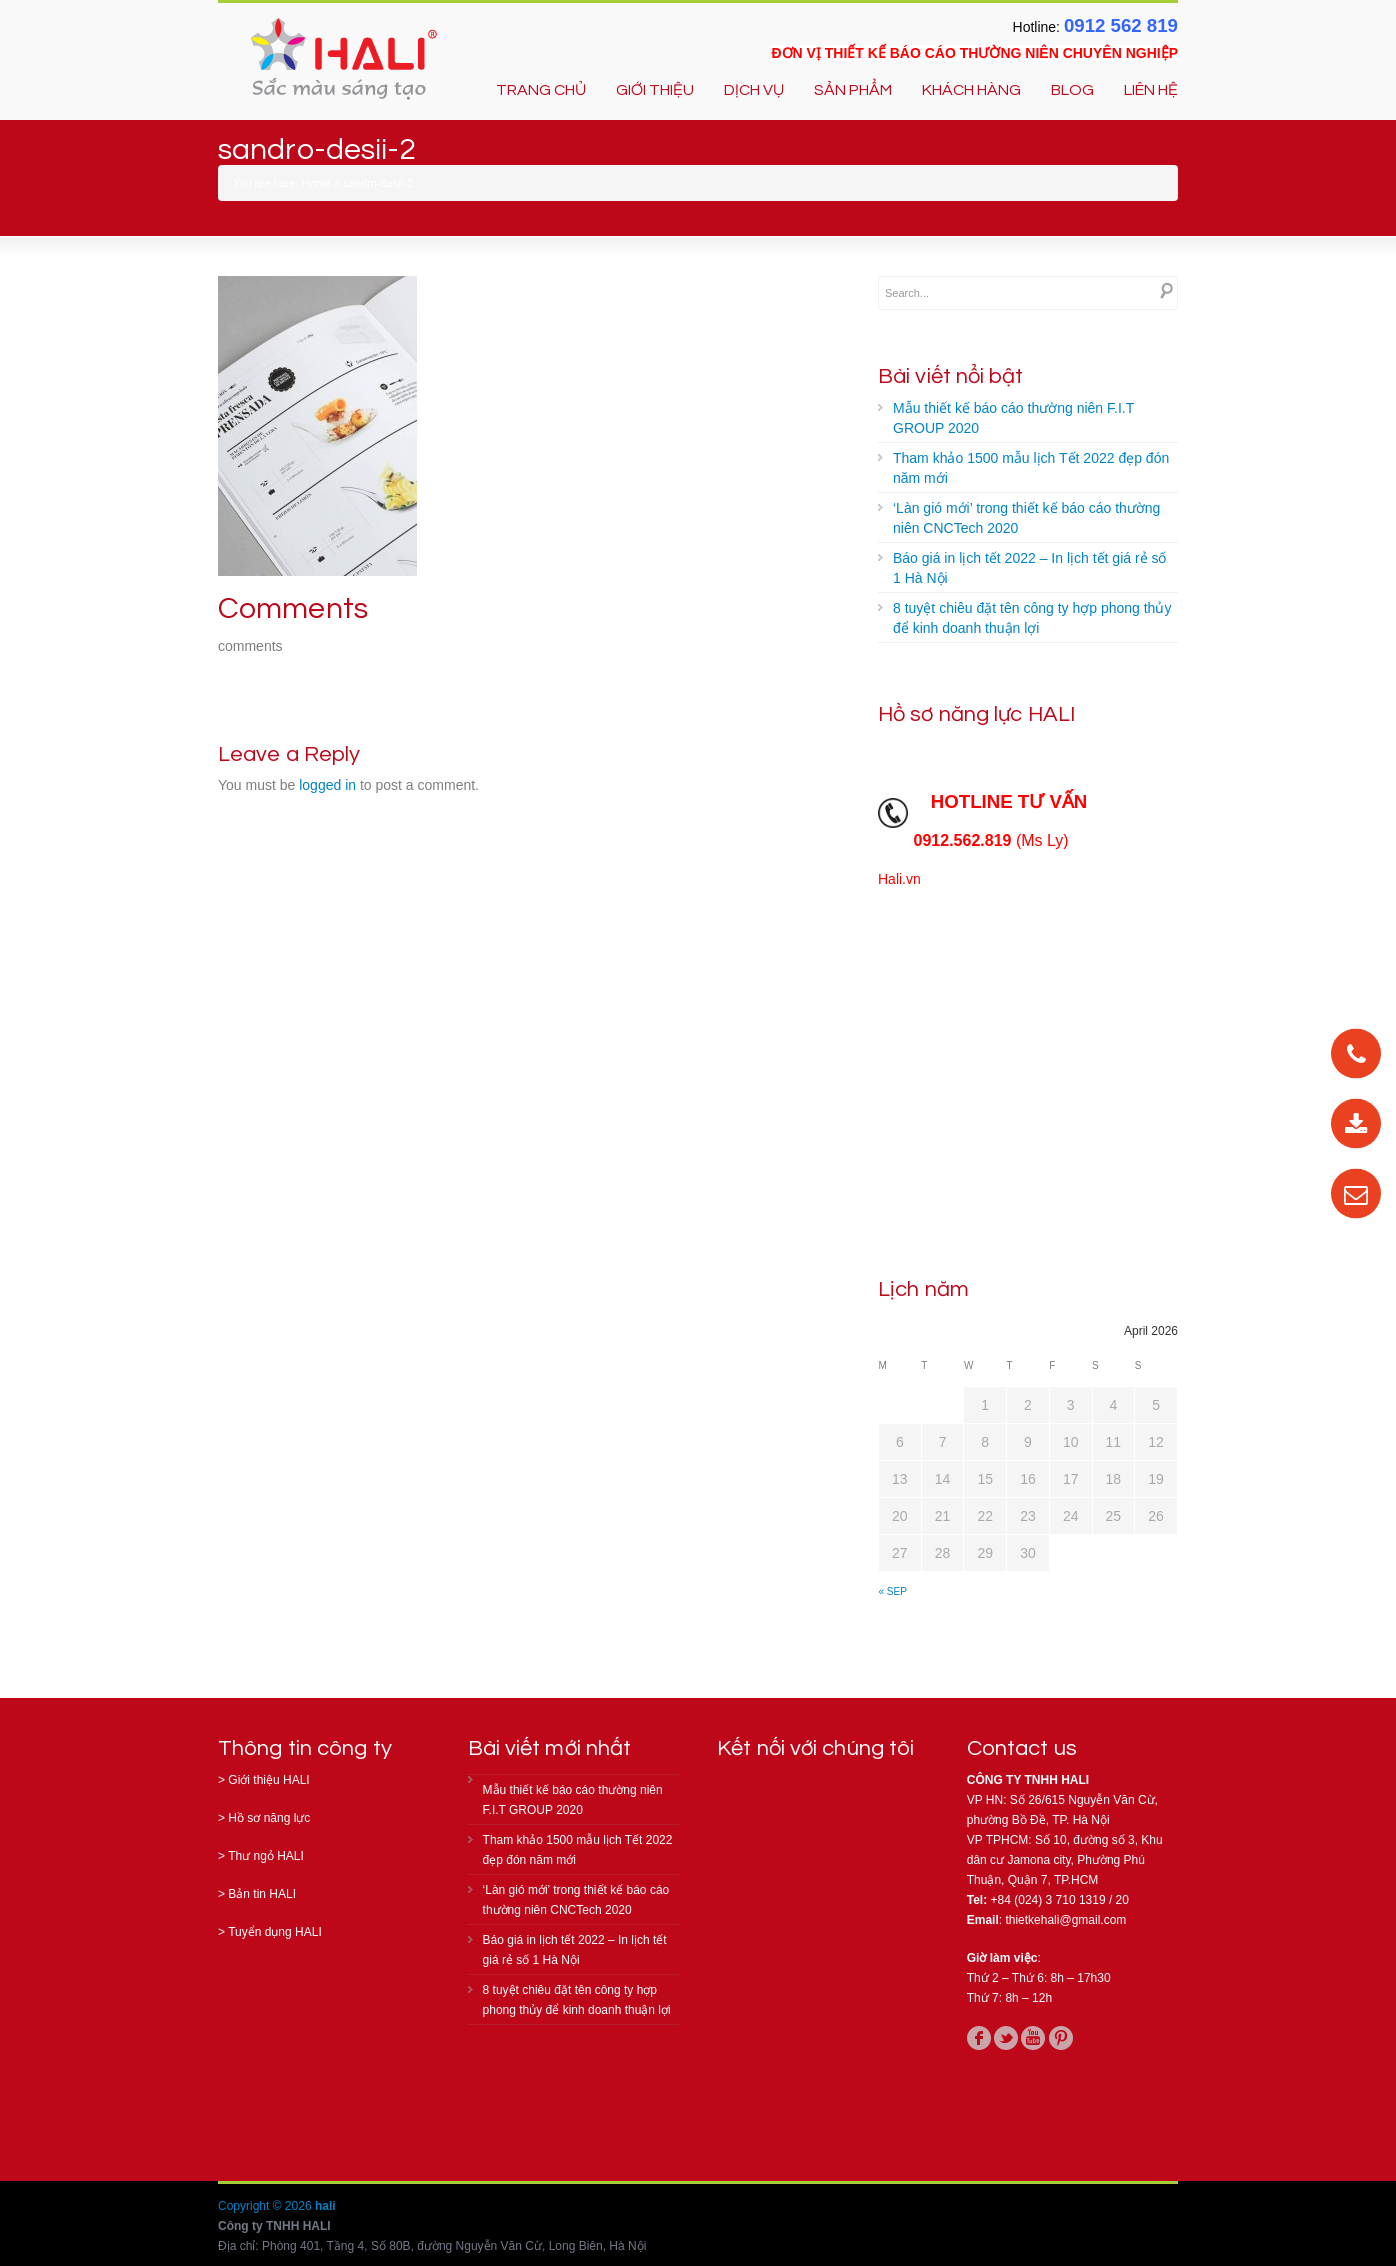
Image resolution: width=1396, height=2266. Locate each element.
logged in (327, 785)
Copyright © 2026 (266, 2206)
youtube (1033, 2038)
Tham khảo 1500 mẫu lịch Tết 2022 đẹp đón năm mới (1031, 468)
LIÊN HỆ (1151, 90)
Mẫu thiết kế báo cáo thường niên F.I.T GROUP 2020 (1013, 418)
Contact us (1022, 1748)
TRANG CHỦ (541, 90)
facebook (979, 2038)
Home (316, 183)
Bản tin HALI (262, 1894)
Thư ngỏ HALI (266, 1856)
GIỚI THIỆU (655, 90)
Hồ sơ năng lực (269, 1818)
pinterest (1061, 2038)
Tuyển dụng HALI (275, 1932)
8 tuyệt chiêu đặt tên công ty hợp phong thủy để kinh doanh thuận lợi (1032, 618)
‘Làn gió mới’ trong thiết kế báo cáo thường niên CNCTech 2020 (1026, 518)
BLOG (1072, 90)
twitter (1006, 2038)
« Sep (893, 1591)
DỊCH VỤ (754, 90)
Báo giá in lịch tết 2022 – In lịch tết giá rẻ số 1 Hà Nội (1029, 568)
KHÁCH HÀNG (971, 90)
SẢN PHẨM (853, 90)
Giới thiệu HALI (268, 1780)
